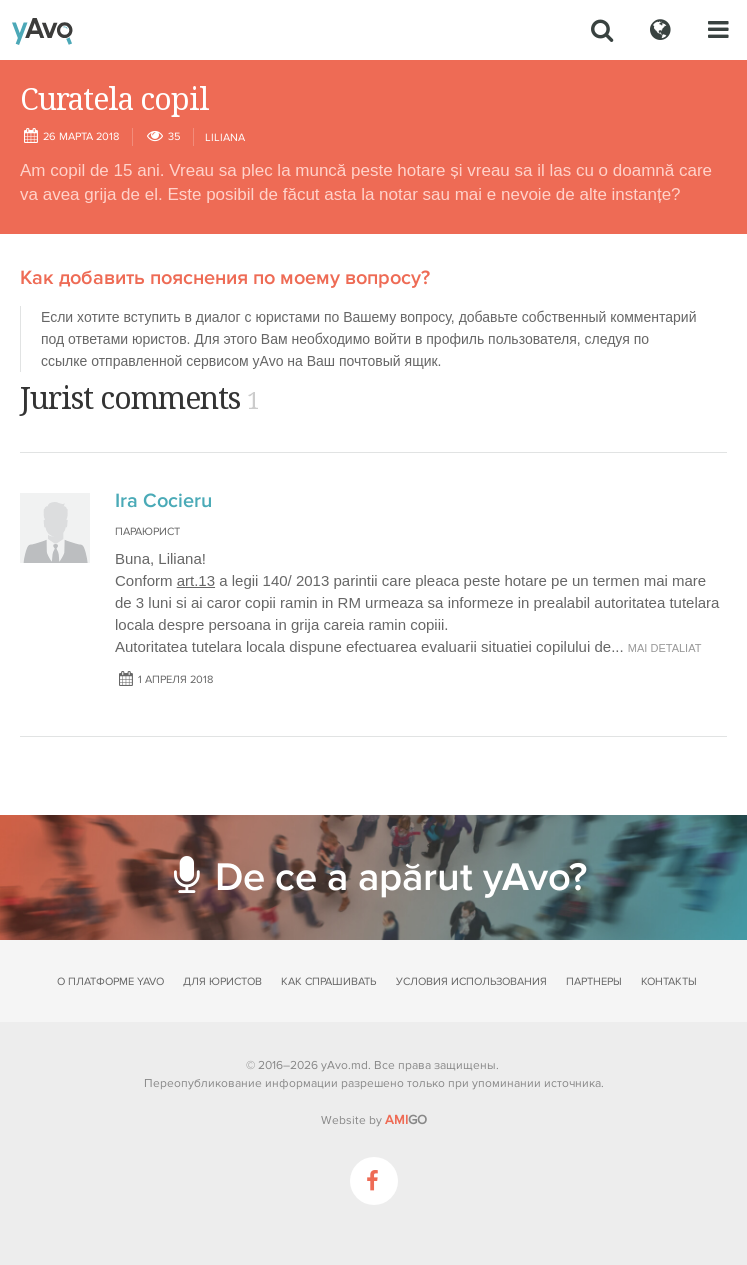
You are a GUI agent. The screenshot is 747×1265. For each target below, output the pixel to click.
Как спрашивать (328, 981)
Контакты (669, 981)
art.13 (196, 580)
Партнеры (594, 981)
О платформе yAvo (110, 981)
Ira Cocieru (163, 501)
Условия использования (471, 981)
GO (406, 1120)
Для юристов (222, 981)
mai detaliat (665, 648)
